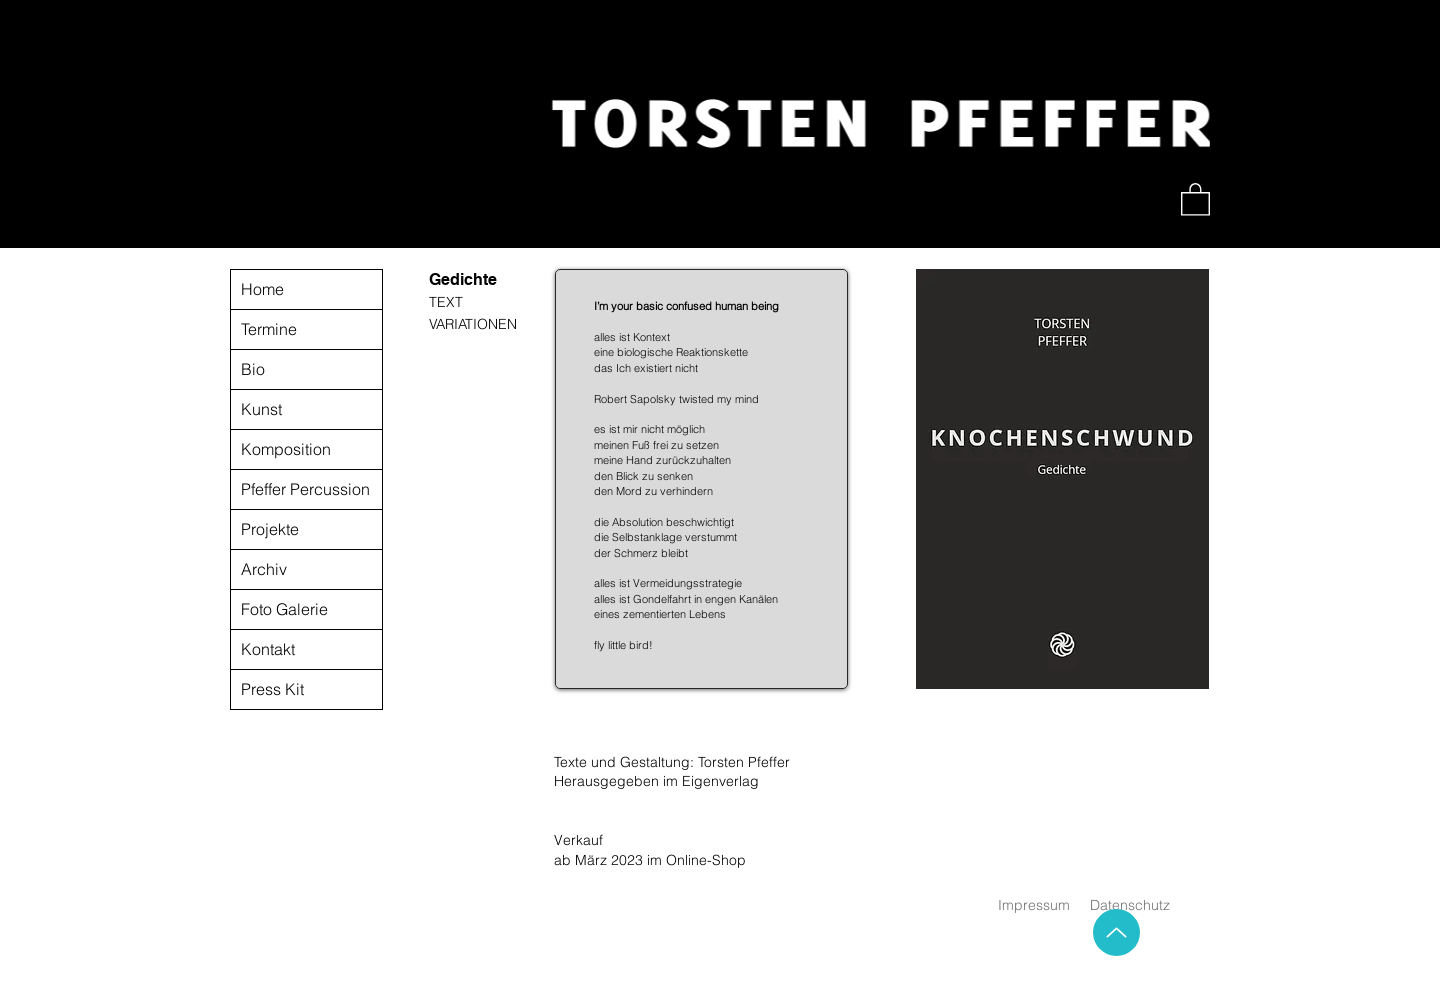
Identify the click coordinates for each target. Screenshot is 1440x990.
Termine (269, 329)
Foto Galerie (284, 609)
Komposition (286, 449)
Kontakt (268, 649)
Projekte (270, 529)
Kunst (261, 409)
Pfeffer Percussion (305, 489)
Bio (253, 369)
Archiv (264, 569)
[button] (1195, 198)
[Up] (1116, 932)
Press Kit (272, 689)
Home (262, 289)
